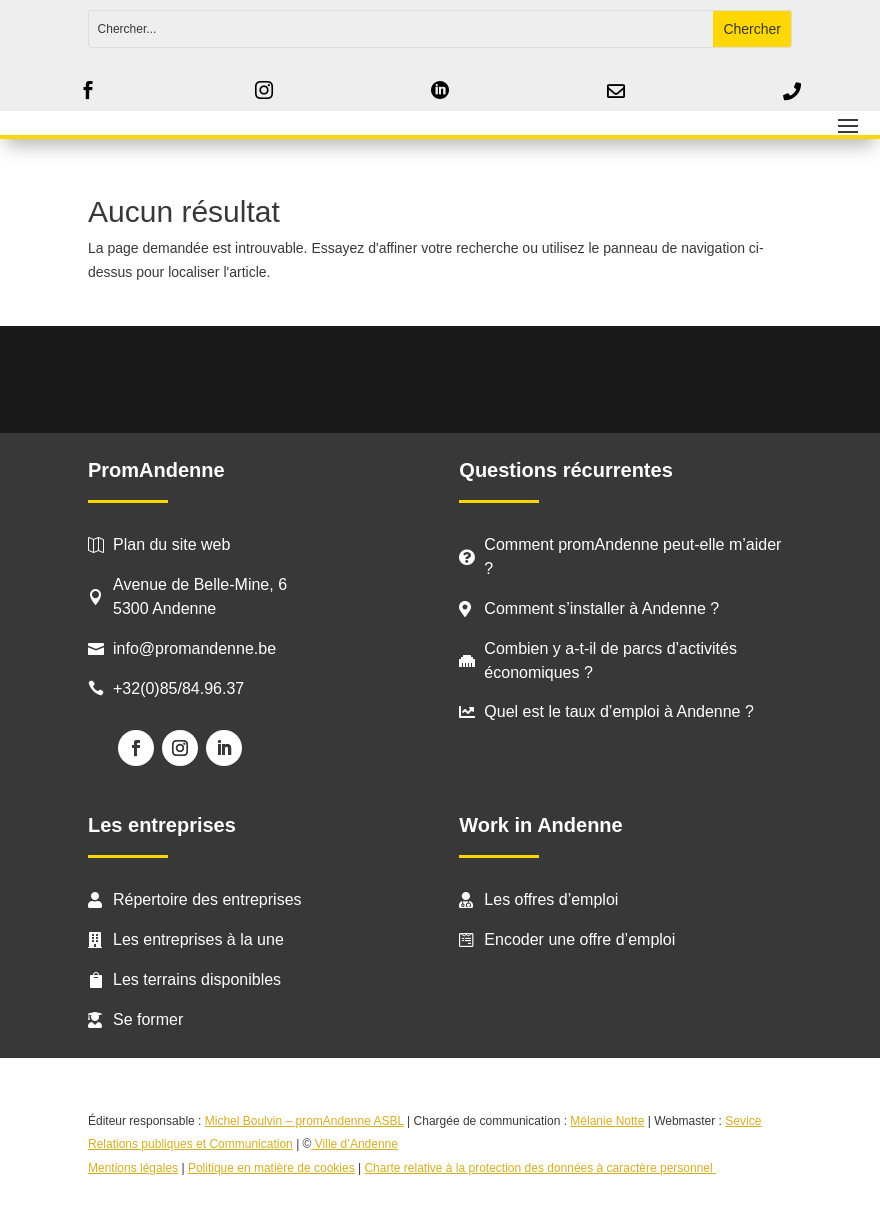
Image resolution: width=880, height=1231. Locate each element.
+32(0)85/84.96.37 (178, 688)
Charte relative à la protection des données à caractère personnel (540, 1168)
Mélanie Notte (607, 1121)
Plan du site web (171, 544)
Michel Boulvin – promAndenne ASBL (304, 1121)
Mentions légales (133, 1168)
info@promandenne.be (194, 648)
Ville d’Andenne (354, 1144)
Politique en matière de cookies (271, 1168)
